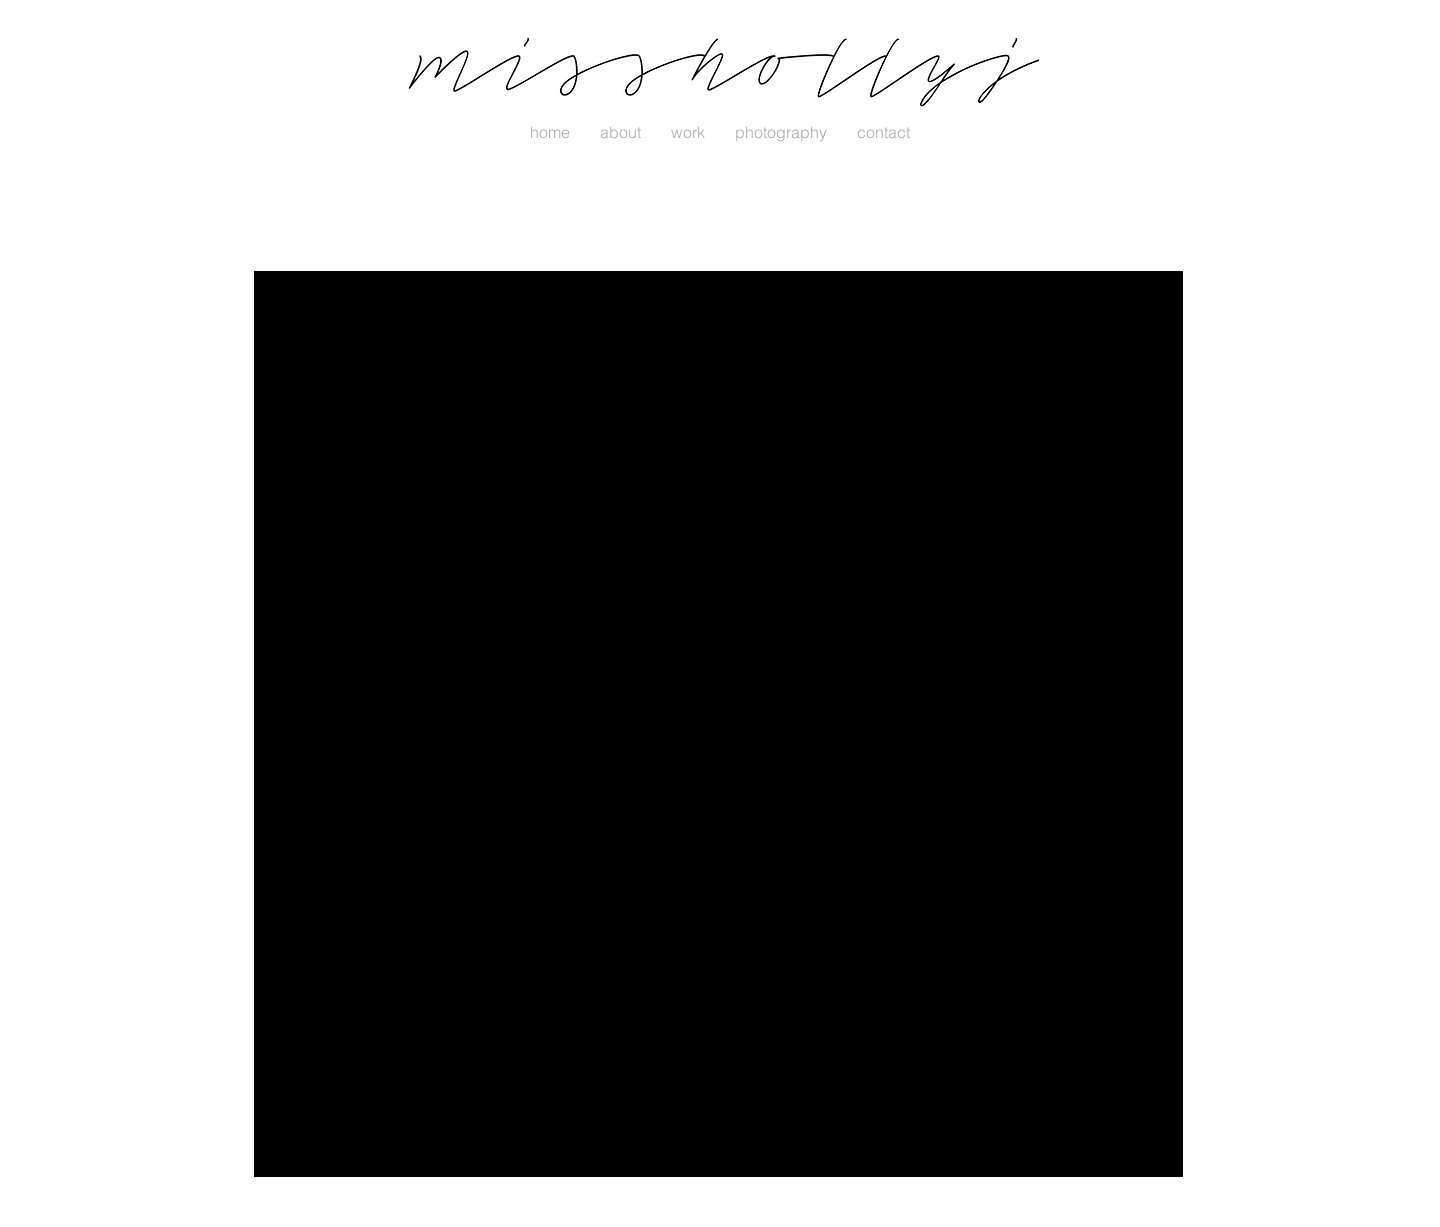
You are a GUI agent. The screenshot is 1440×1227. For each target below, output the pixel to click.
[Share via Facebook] (358, 725)
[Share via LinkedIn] (456, 725)
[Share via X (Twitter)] (407, 725)
